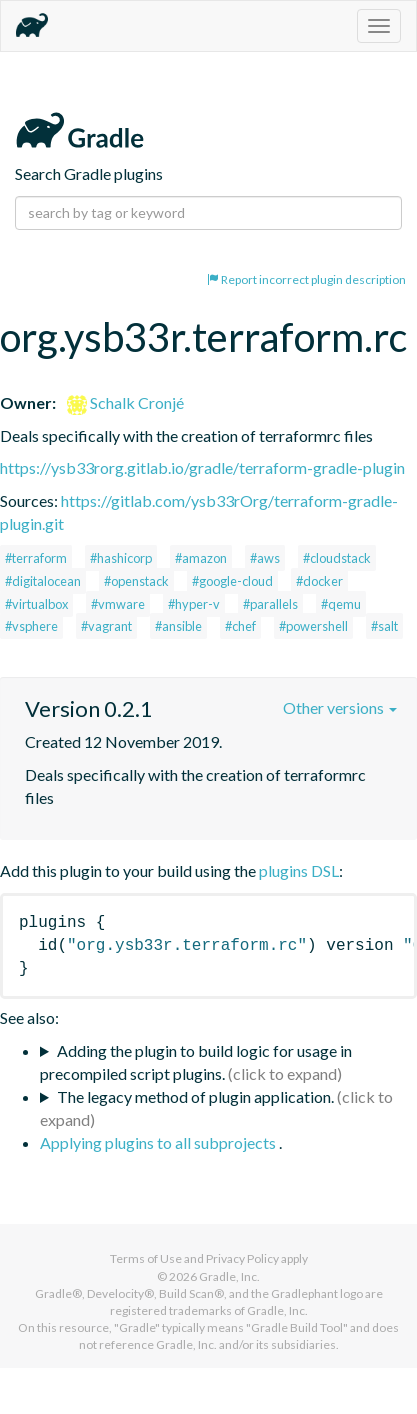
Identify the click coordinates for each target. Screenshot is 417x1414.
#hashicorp (121, 558)
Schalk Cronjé (125, 402)
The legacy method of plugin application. (195, 1096)
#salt (384, 626)
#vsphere (31, 626)
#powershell (313, 626)
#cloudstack (337, 558)
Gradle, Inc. (229, 1276)
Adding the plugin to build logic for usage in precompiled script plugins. (196, 1062)
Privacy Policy (242, 1258)
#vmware (118, 604)
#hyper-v (194, 604)
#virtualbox (36, 604)
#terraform (36, 558)
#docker (319, 581)
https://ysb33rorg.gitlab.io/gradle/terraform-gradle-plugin (202, 467)
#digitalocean (43, 581)
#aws (265, 558)
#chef (240, 626)
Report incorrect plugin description (306, 279)
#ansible (178, 626)
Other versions (340, 707)
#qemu (341, 604)
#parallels (270, 604)
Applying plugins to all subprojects (159, 1142)
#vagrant (106, 626)
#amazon (201, 558)
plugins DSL (299, 870)
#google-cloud (232, 581)
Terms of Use (146, 1258)
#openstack (136, 581)
